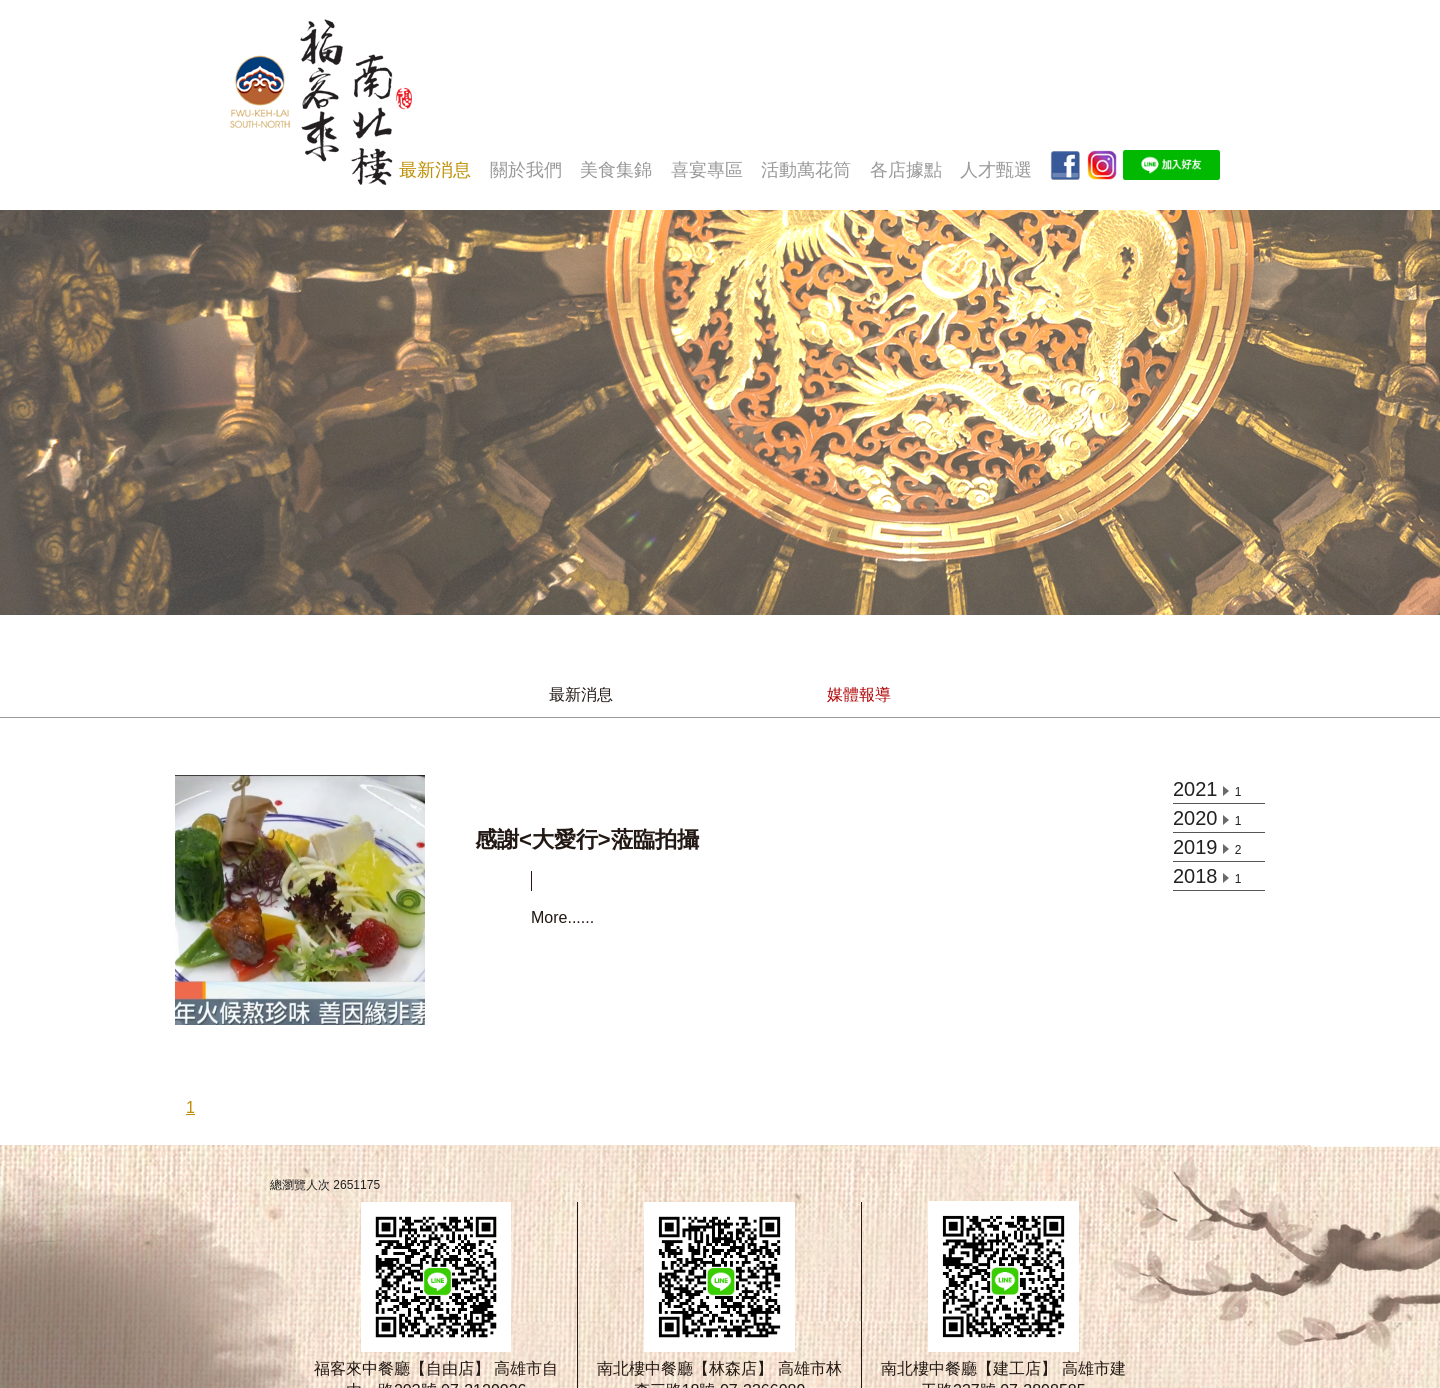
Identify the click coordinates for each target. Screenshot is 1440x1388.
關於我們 (526, 170)
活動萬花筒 (806, 170)
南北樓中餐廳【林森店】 (685, 1368)
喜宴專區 (707, 170)
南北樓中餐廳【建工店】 (969, 1368)
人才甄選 (996, 170)
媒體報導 (859, 694)
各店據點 (906, 170)
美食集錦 (616, 170)
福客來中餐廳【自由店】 (402, 1368)
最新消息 (435, 170)
